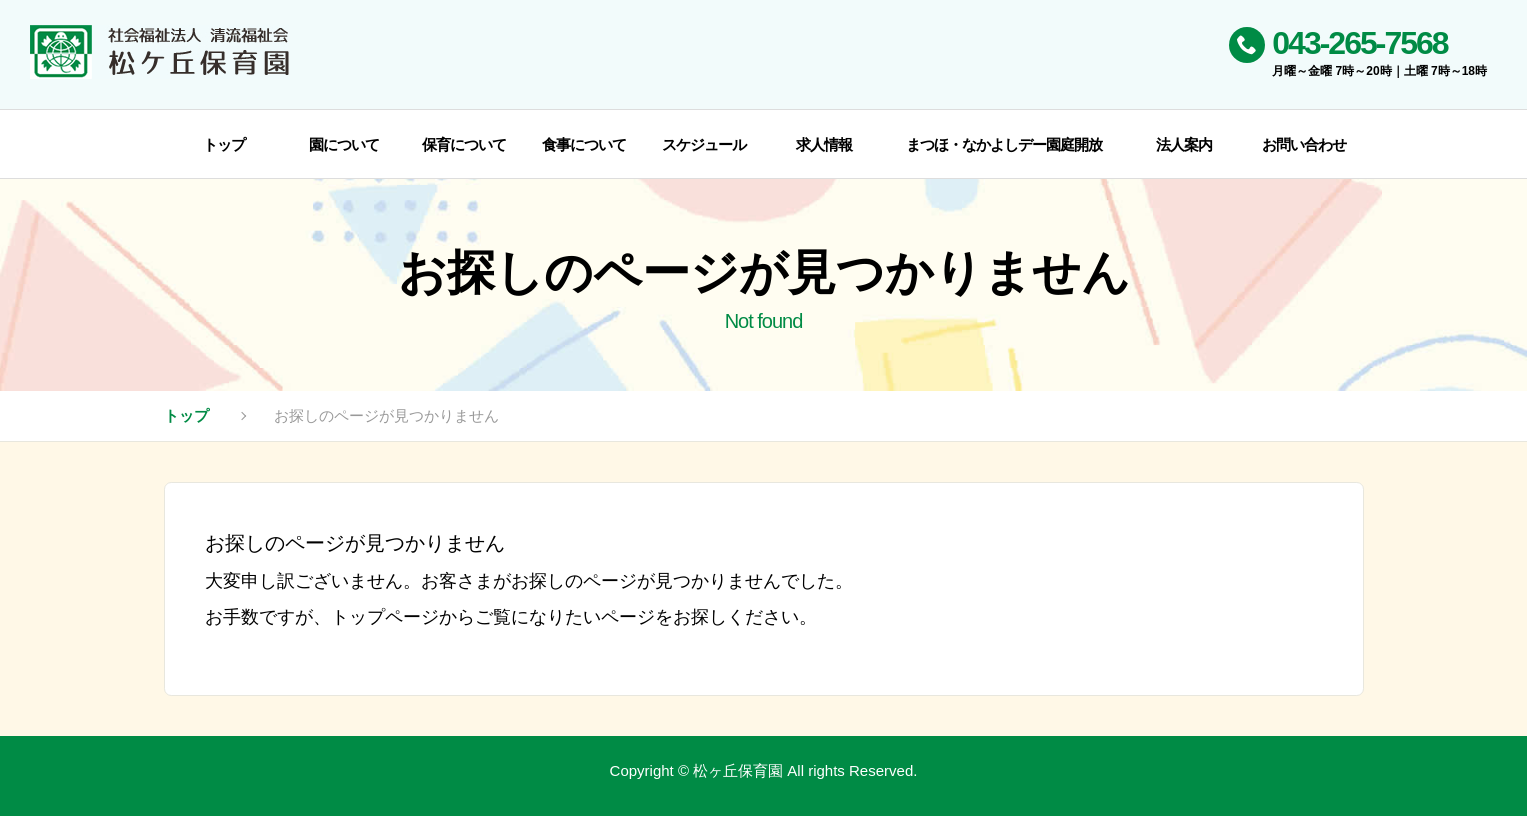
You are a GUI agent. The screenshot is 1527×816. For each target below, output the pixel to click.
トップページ (385, 617)
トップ (186, 415)
